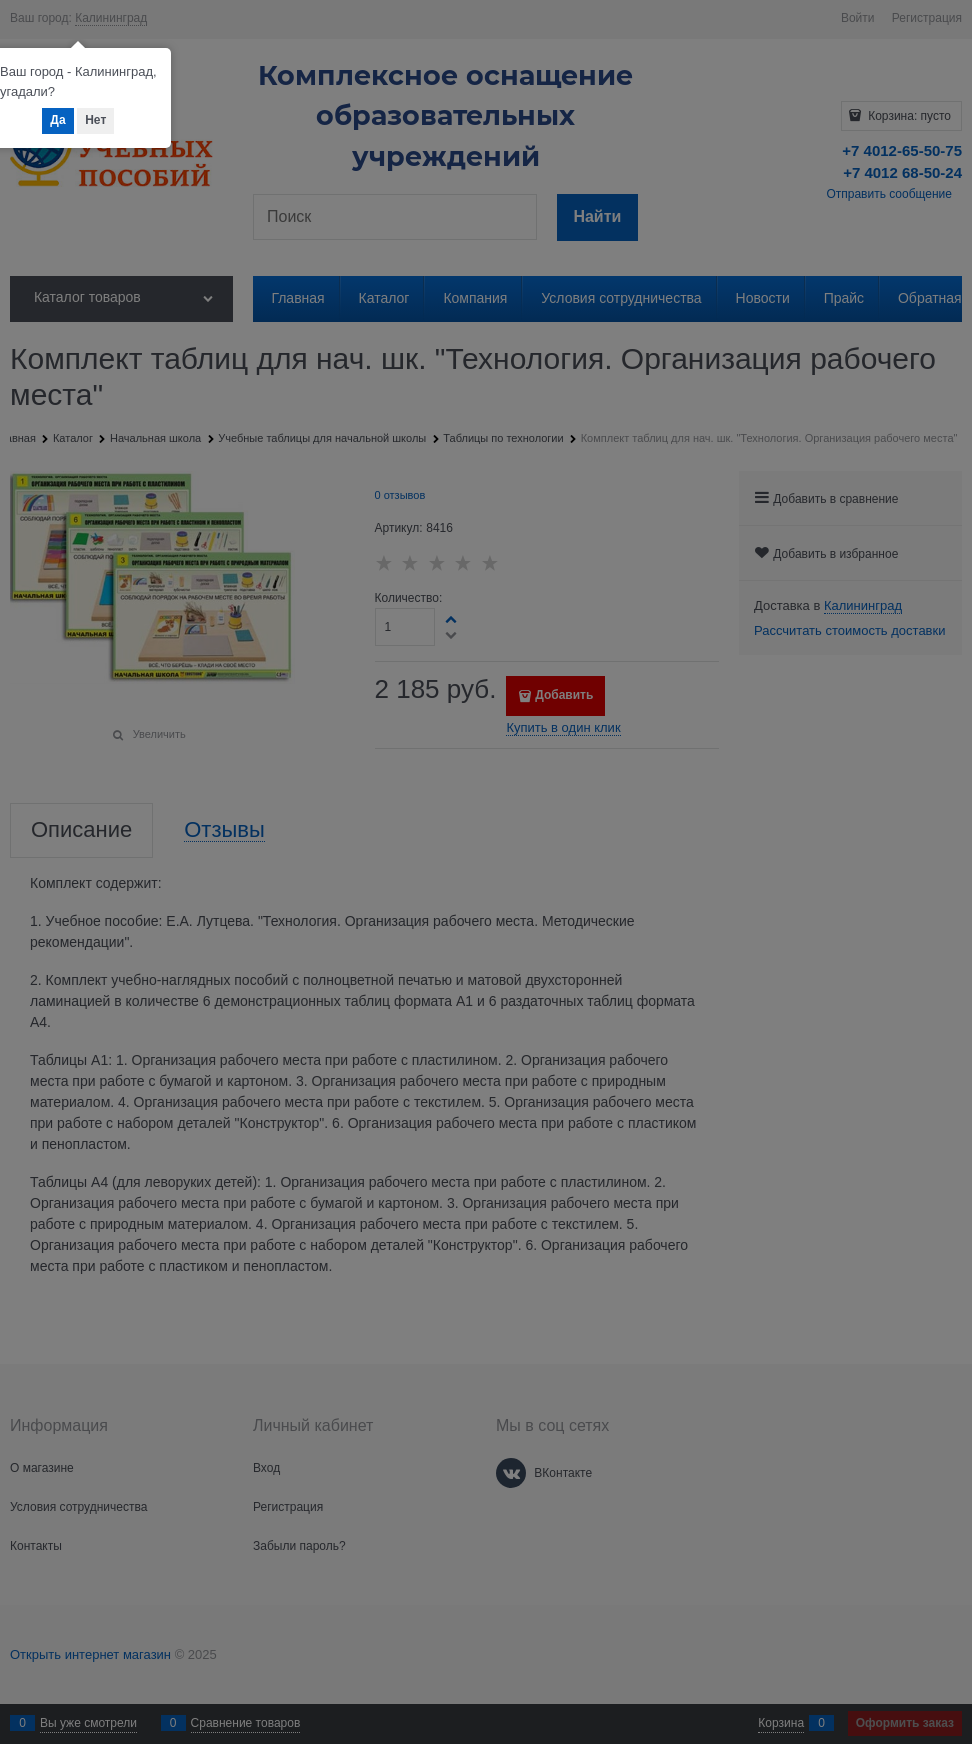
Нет (95, 120)
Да (57, 120)
